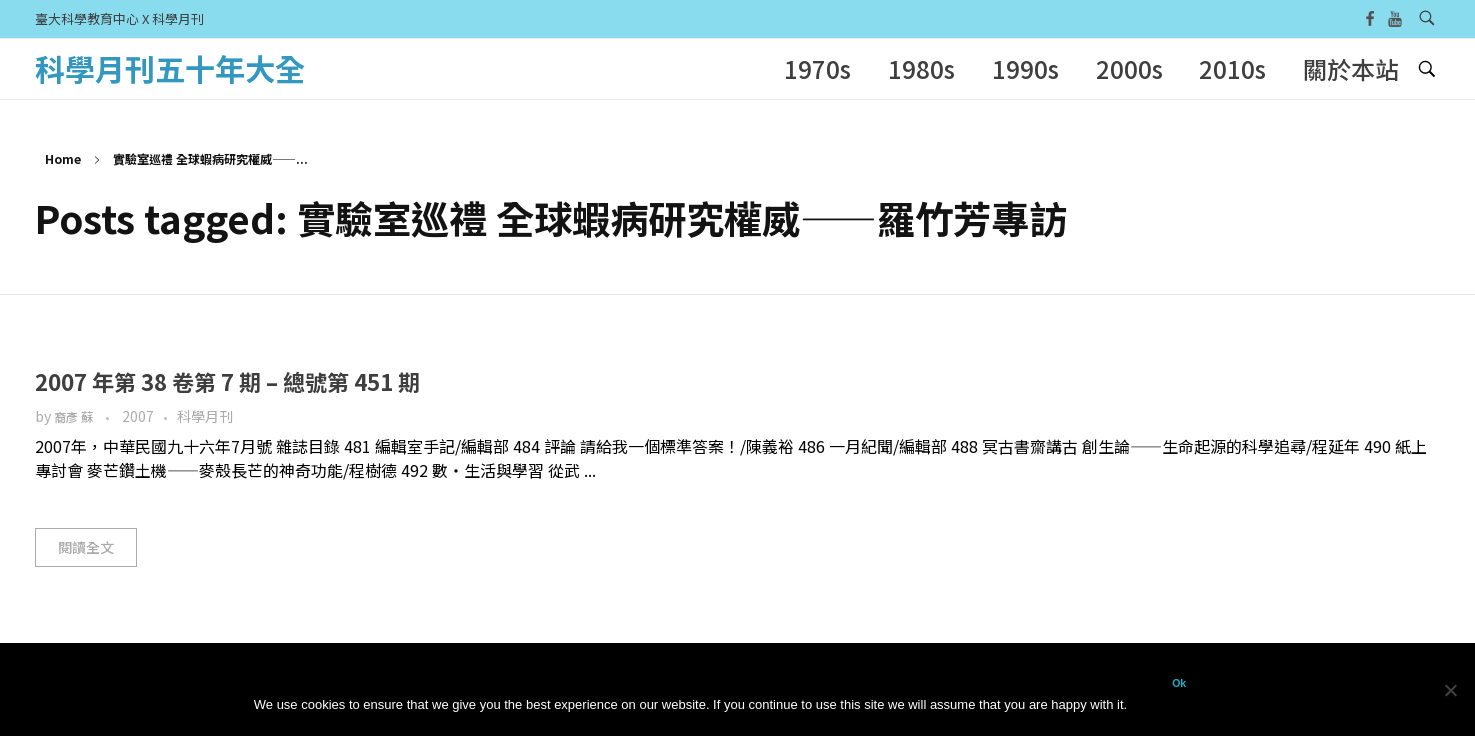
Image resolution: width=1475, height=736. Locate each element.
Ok (1179, 683)
